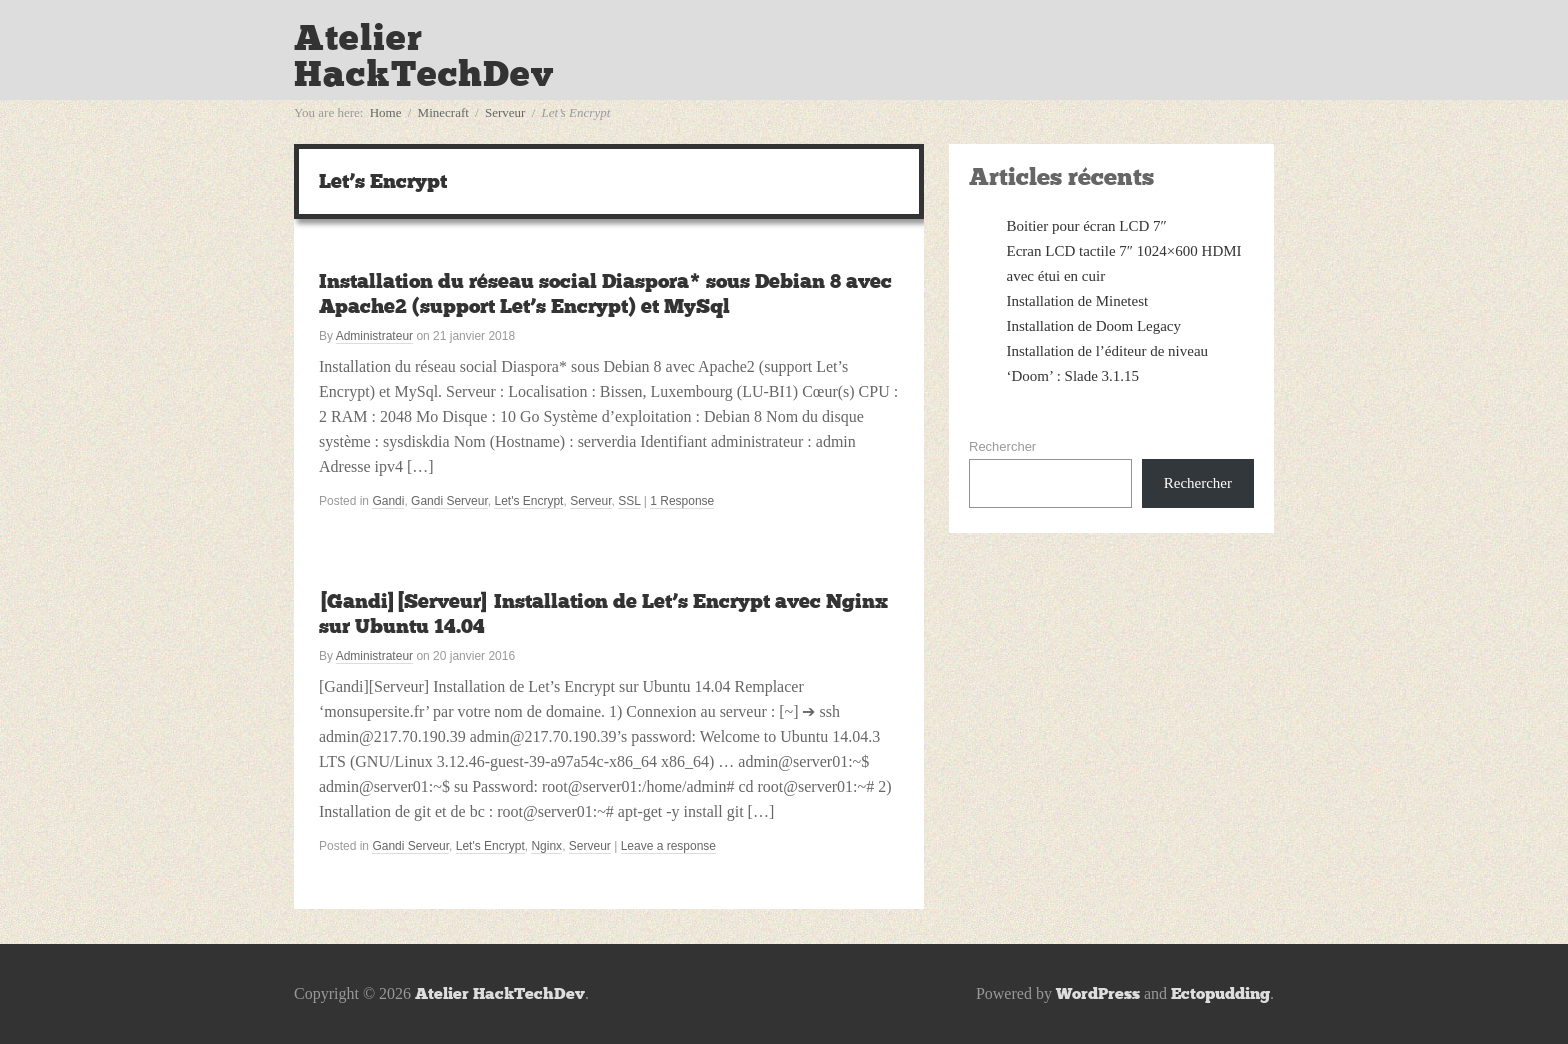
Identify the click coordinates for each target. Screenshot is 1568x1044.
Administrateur (374, 336)
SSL (629, 501)
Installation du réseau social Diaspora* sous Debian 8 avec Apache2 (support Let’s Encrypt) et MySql (605, 293)
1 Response (682, 501)
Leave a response (668, 846)
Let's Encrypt (528, 501)
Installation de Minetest (1078, 301)
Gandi (388, 501)
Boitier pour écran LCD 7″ (1087, 226)
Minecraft (443, 112)
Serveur (505, 112)
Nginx (546, 846)
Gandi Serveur (449, 501)
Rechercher (1002, 446)
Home (386, 112)
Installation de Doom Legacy (1094, 326)
